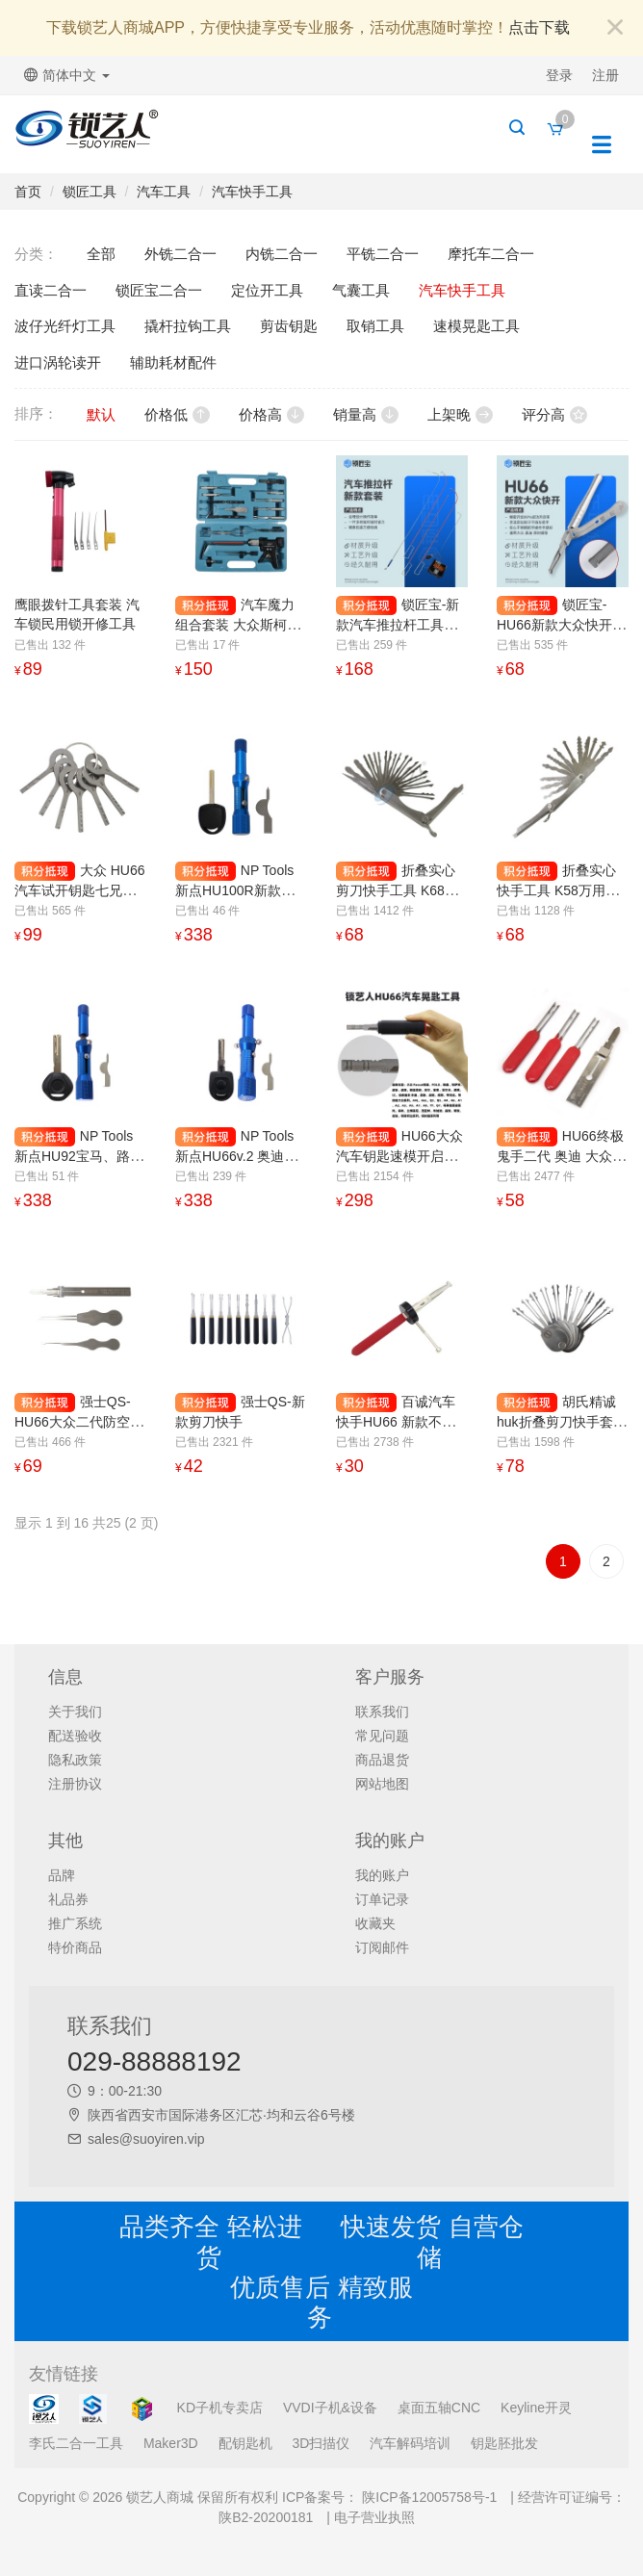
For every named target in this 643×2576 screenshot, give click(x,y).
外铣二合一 (180, 253)
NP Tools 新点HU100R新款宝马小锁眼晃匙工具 (235, 890)
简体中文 (67, 75)
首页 (27, 191)
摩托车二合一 (491, 253)
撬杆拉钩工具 (187, 326)
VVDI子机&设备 (330, 2407)
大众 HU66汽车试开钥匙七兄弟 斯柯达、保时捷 (79, 890)
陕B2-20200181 (266, 2517)
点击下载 (539, 27)
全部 (101, 253)
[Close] (615, 28)
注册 (605, 75)
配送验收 (75, 1735)
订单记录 (382, 1899)
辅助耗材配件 (173, 362)
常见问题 (382, 1735)
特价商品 (75, 1947)
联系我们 (382, 1711)
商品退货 (382, 1759)
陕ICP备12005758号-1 (427, 2497)
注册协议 (75, 1783)
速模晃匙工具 (476, 326)
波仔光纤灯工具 (65, 326)
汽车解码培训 (410, 2443)
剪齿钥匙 (289, 326)
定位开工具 (267, 290)
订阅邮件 (382, 1947)
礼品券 (68, 1899)
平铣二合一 (383, 253)
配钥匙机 (245, 2443)
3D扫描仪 (320, 2443)
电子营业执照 (374, 2517)
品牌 (61, 1875)
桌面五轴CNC (439, 2407)
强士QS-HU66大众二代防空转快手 (78, 1421)
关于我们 (75, 1711)
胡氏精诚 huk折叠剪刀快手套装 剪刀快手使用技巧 (562, 1421)
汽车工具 (164, 191)
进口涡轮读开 (57, 362)
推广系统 (75, 1923)
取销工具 (375, 326)
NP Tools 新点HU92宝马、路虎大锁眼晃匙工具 (78, 1155)
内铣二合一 (281, 253)
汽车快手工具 (252, 191)
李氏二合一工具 (76, 2443)
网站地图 (382, 1783)
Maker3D (170, 2443)
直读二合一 (50, 290)
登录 (559, 75)
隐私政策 (75, 1759)
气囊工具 (361, 290)
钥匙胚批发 (504, 2443)
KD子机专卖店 (220, 2407)
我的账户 (382, 1875)
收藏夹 (375, 1923)
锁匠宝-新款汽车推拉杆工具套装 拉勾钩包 (397, 624)
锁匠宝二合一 (159, 290)
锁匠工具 (89, 191)
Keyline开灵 (536, 2407)
